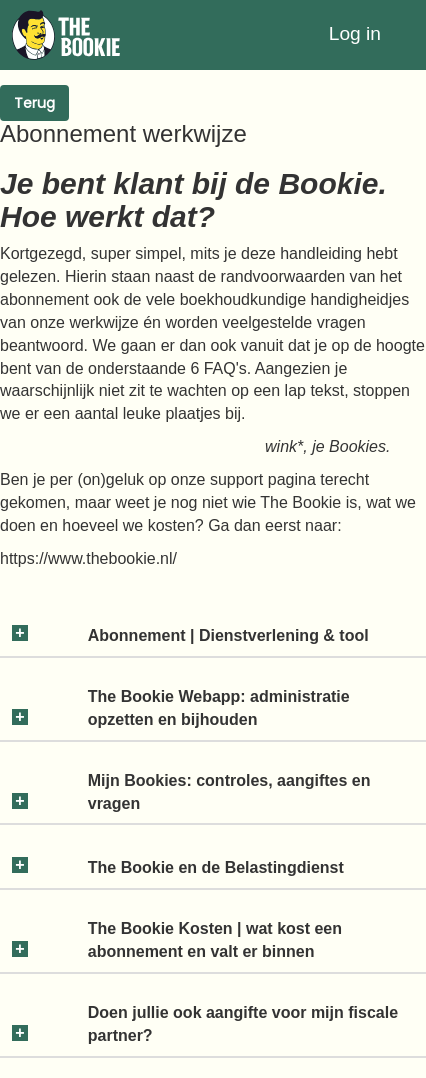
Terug (34, 103)
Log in (355, 33)
